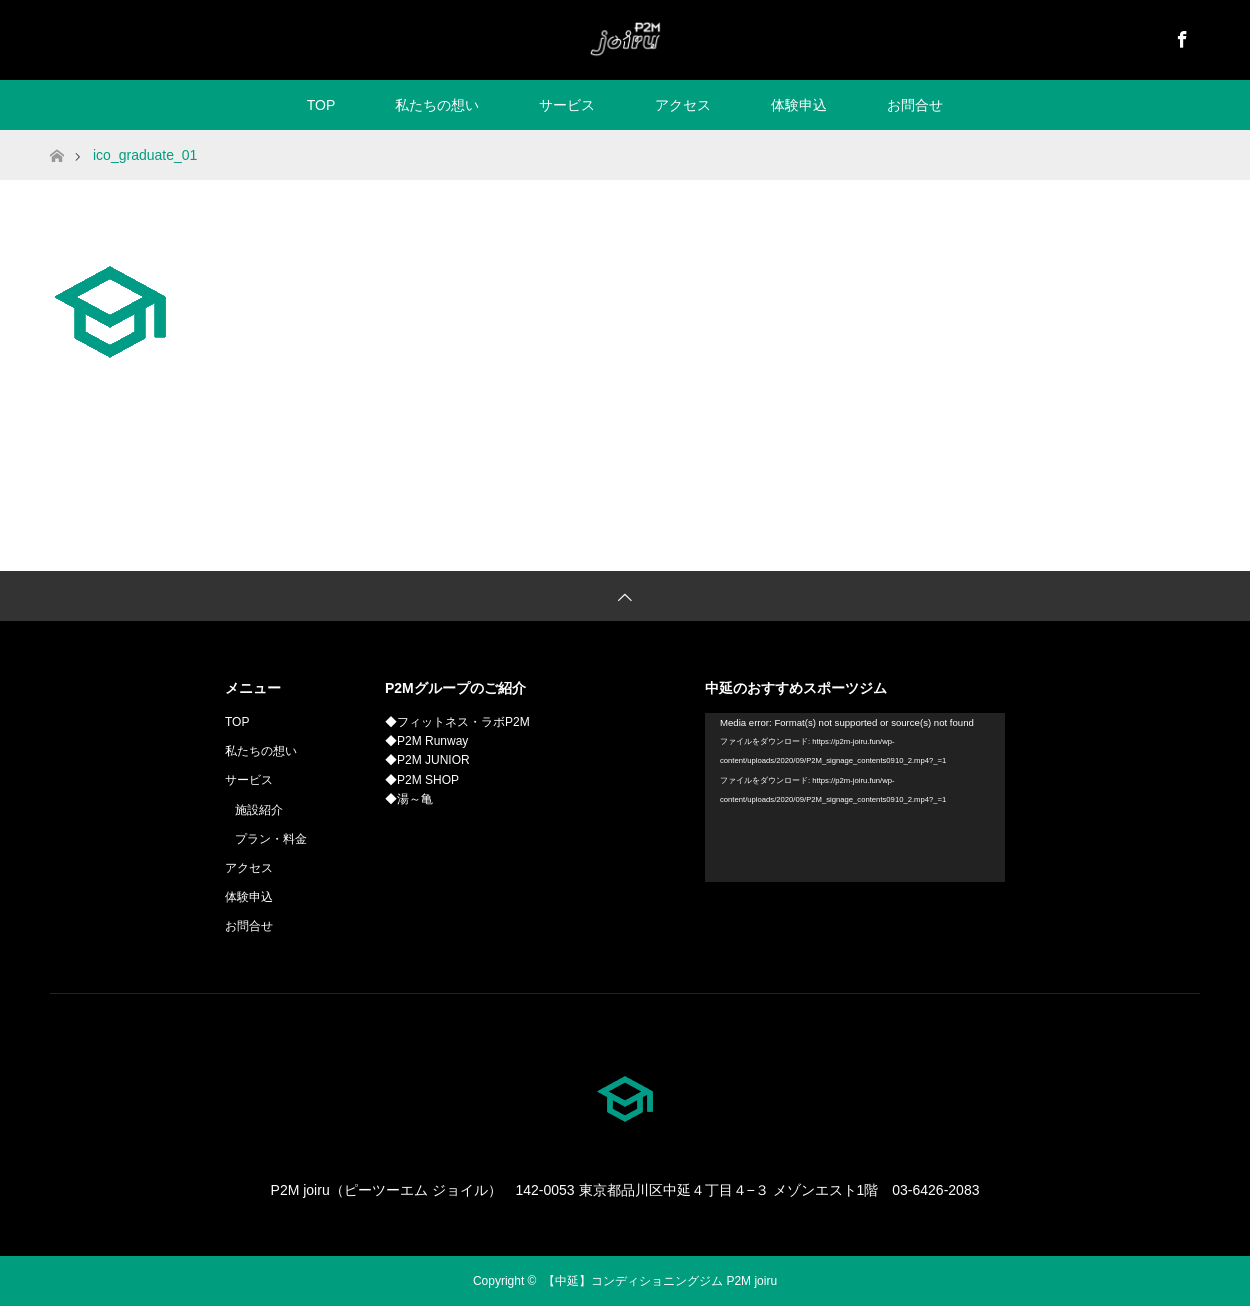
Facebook (1180, 36)
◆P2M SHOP (422, 780)
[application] (855, 797)
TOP (321, 105)
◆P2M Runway (426, 741)
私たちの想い (437, 105)
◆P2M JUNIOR (427, 760)
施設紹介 (259, 810)
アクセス (683, 105)
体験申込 (799, 105)
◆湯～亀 (409, 799)
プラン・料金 (271, 839)
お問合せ (915, 105)
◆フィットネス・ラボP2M (457, 722)
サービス (567, 105)
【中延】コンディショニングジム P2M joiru (660, 1281)
